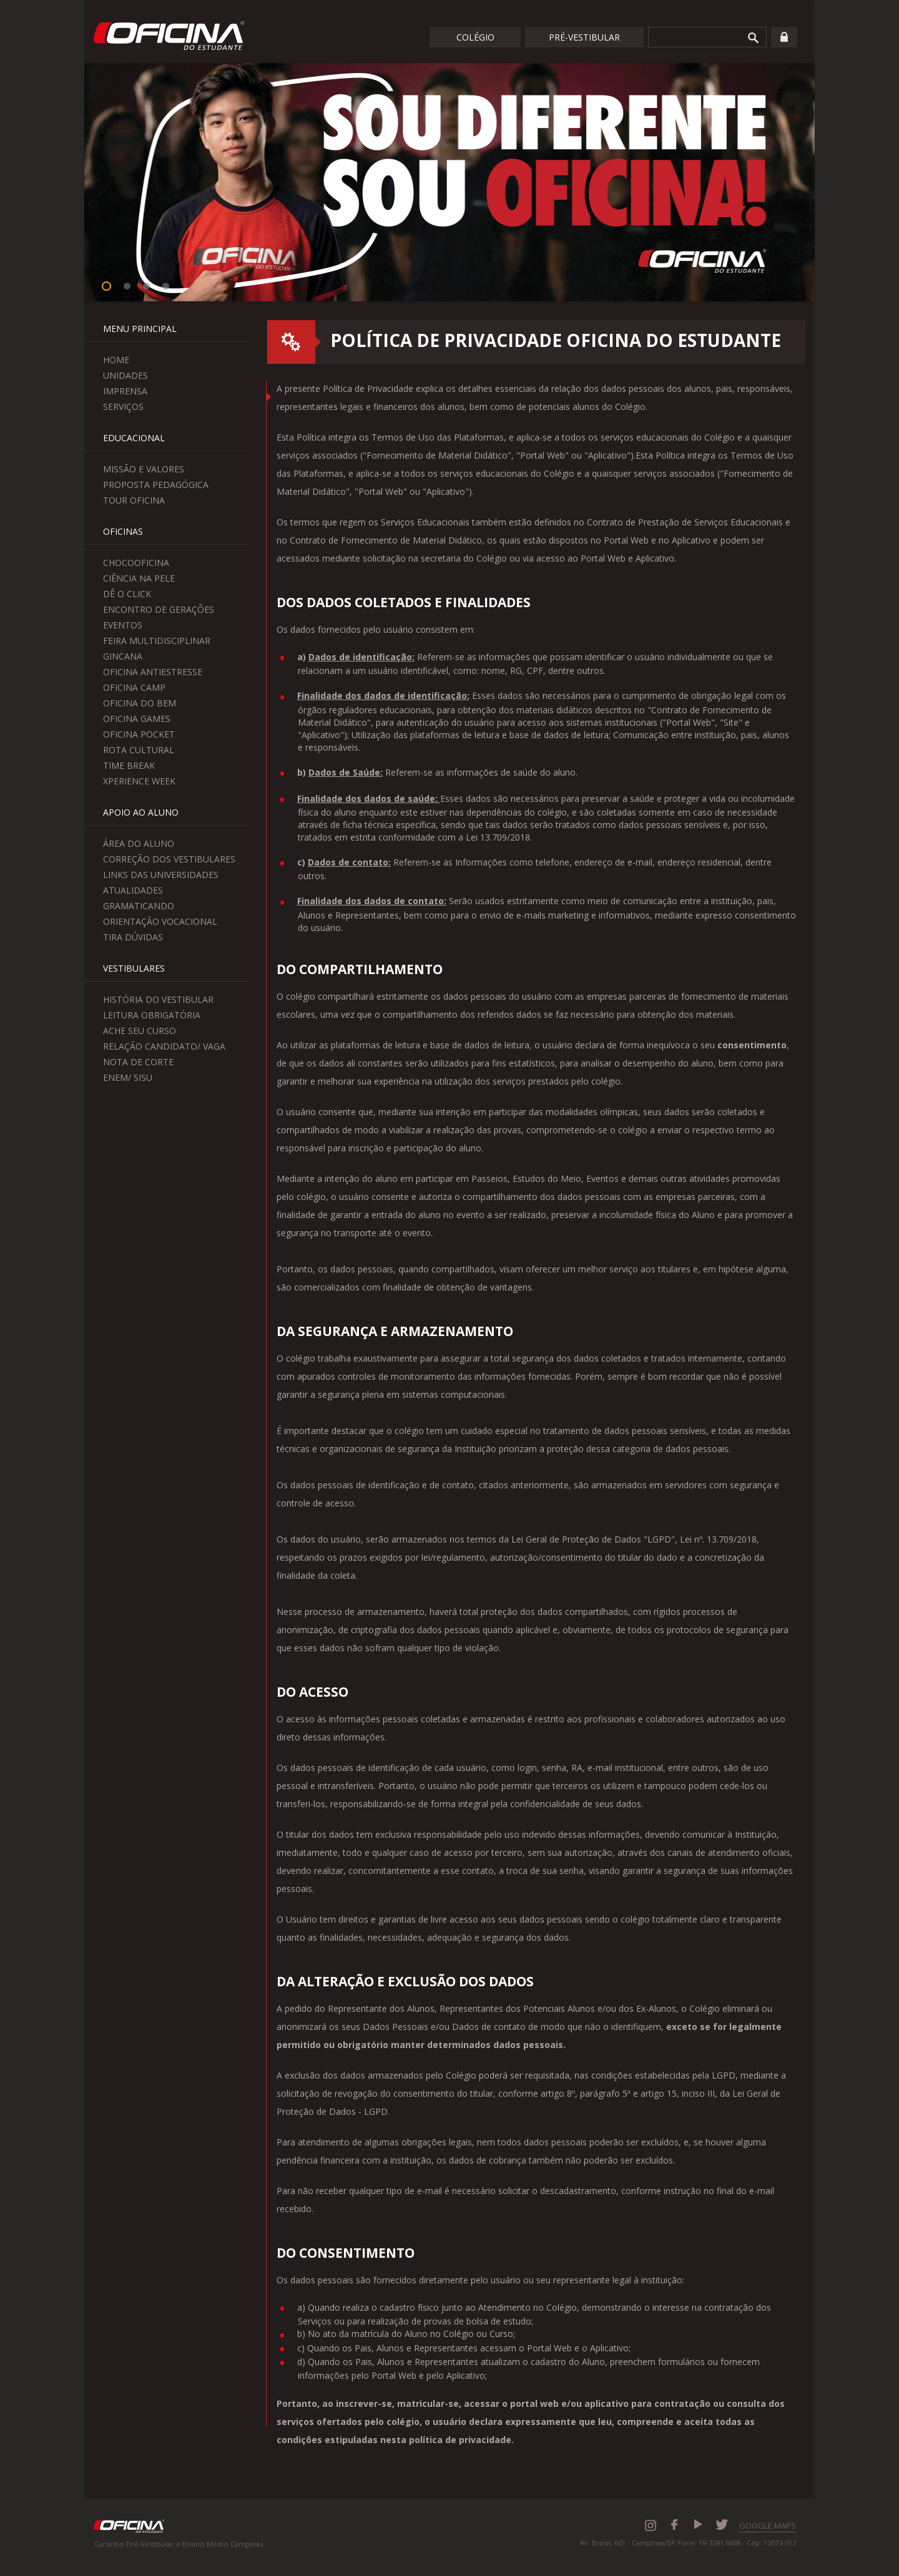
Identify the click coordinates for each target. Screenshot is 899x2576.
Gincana (122, 656)
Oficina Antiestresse (152, 672)
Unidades (125, 375)
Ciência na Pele (139, 578)
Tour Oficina (134, 500)
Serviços (123, 406)
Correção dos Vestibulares (169, 859)
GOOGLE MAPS (767, 2525)
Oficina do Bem (139, 703)
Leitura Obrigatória (151, 1015)
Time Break (129, 765)
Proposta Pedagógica (156, 484)
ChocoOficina (136, 562)
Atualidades (133, 890)
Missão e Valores (143, 469)
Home (116, 360)
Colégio (475, 37)
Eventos (122, 625)
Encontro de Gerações (158, 609)
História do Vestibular (158, 999)
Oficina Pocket (139, 734)
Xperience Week (139, 781)
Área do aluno (138, 843)
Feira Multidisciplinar (156, 640)
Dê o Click (127, 594)
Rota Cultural (138, 750)
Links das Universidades (161, 875)
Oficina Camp (134, 687)
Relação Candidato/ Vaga (164, 1046)
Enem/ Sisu (127, 1077)
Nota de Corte (138, 1062)
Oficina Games (136, 718)
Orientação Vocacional (160, 921)
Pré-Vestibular (584, 37)
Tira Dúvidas (133, 937)
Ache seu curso (139, 1031)
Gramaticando (138, 906)
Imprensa (125, 391)
